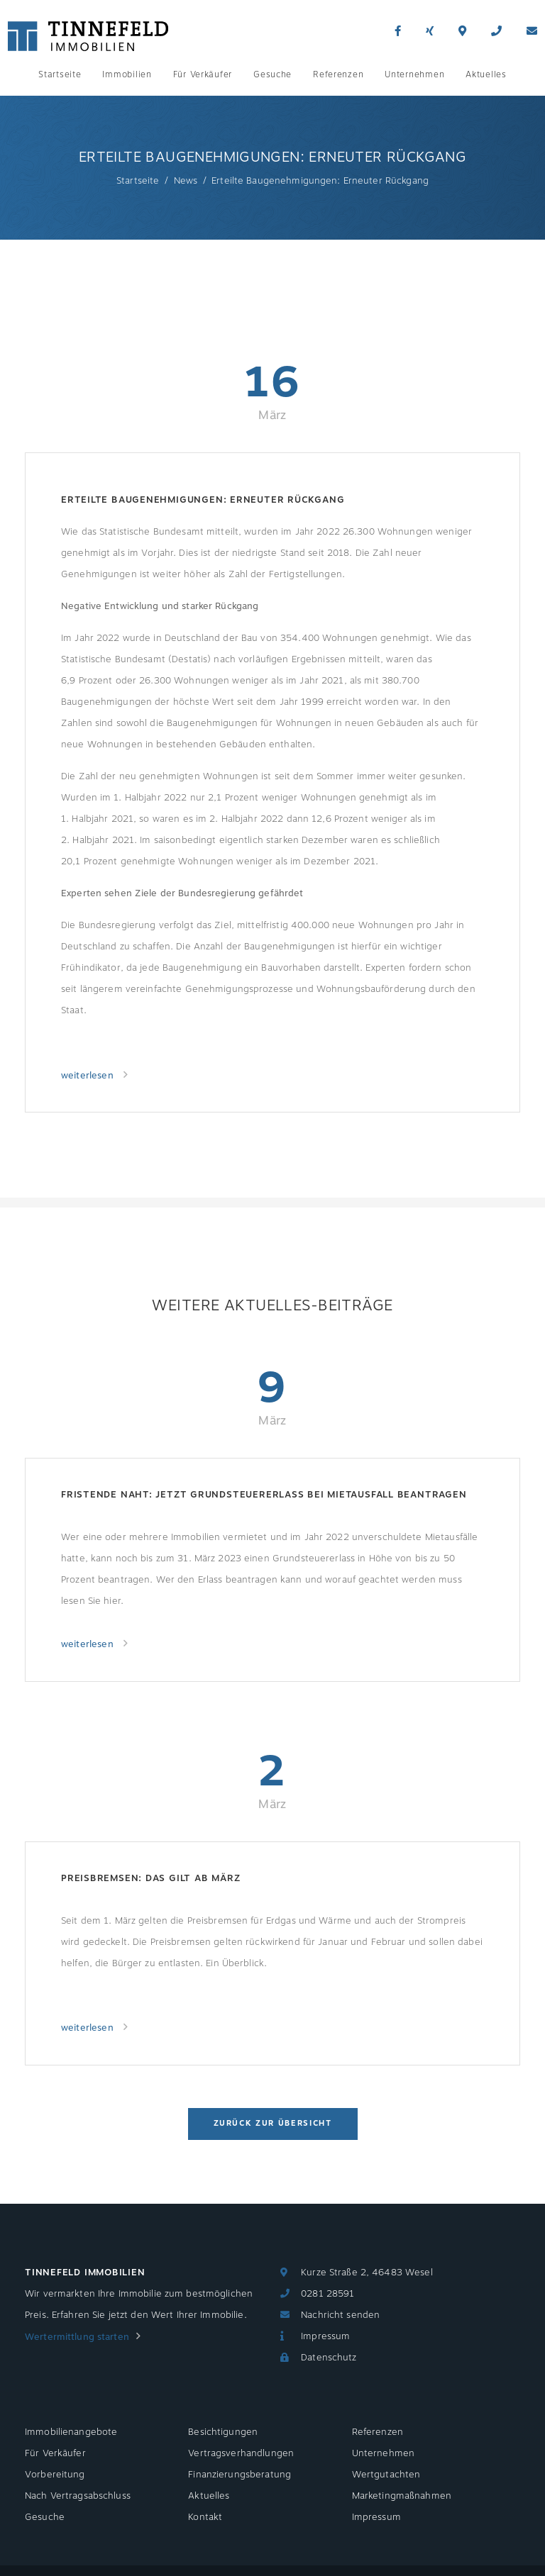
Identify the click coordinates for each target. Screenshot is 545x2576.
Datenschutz (328, 2358)
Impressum (325, 2336)
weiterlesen (88, 1076)
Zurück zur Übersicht (273, 2123)
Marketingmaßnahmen (401, 2496)
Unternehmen (414, 74)
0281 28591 (327, 2294)
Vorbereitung (55, 2475)
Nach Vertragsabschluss (78, 2496)
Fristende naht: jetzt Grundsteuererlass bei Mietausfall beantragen (263, 1495)
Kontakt (205, 2517)
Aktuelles (486, 74)
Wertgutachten (386, 2475)
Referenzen (338, 74)
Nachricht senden (340, 2315)
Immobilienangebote (71, 2432)
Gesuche (272, 74)
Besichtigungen (223, 2432)
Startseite (59, 74)
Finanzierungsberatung (239, 2475)
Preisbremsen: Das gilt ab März (150, 1878)
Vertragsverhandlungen (241, 2453)
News (186, 181)
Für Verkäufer (202, 74)
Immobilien (126, 74)
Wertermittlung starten (77, 2337)
